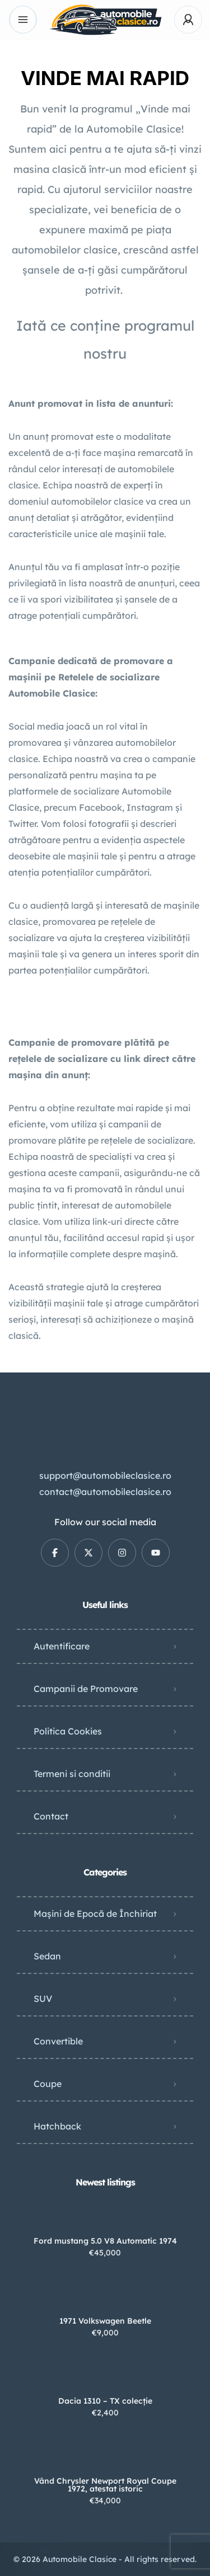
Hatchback (57, 2126)
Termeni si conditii (72, 1773)
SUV (43, 1998)
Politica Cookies (68, 1731)
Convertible (58, 2041)
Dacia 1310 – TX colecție (105, 2401)
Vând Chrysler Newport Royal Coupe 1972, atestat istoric (105, 2485)
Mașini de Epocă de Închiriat (95, 1913)
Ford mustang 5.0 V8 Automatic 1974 (105, 2241)
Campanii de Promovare (86, 1688)
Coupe (48, 2083)
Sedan (47, 1956)
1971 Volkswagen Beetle (105, 2321)
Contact (51, 1816)
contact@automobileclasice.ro (105, 1491)
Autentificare (62, 1646)
